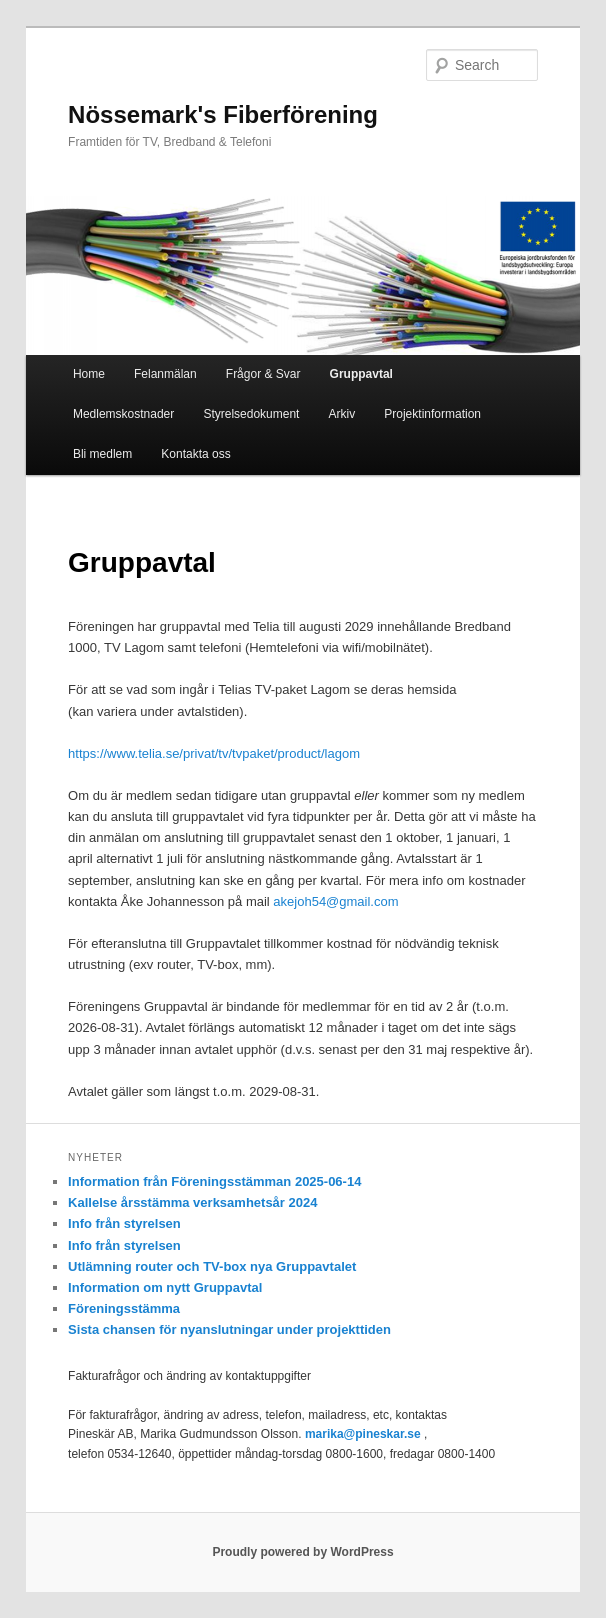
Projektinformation (432, 414)
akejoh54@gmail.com (335, 901)
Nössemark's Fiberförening (223, 114)
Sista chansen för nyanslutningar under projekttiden (229, 1329)
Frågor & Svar (263, 374)
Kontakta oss (195, 454)
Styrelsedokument (251, 414)
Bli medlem (102, 454)
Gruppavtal (361, 374)
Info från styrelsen (124, 1223)
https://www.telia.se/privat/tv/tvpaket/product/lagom (214, 753)
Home (89, 374)
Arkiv (342, 414)
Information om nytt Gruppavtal (165, 1287)
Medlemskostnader (123, 414)
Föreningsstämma (124, 1308)
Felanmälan (165, 374)
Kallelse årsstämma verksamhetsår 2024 (192, 1202)
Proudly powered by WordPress (302, 1552)
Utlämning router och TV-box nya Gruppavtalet (212, 1266)
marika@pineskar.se (363, 1434)
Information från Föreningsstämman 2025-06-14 (214, 1181)
